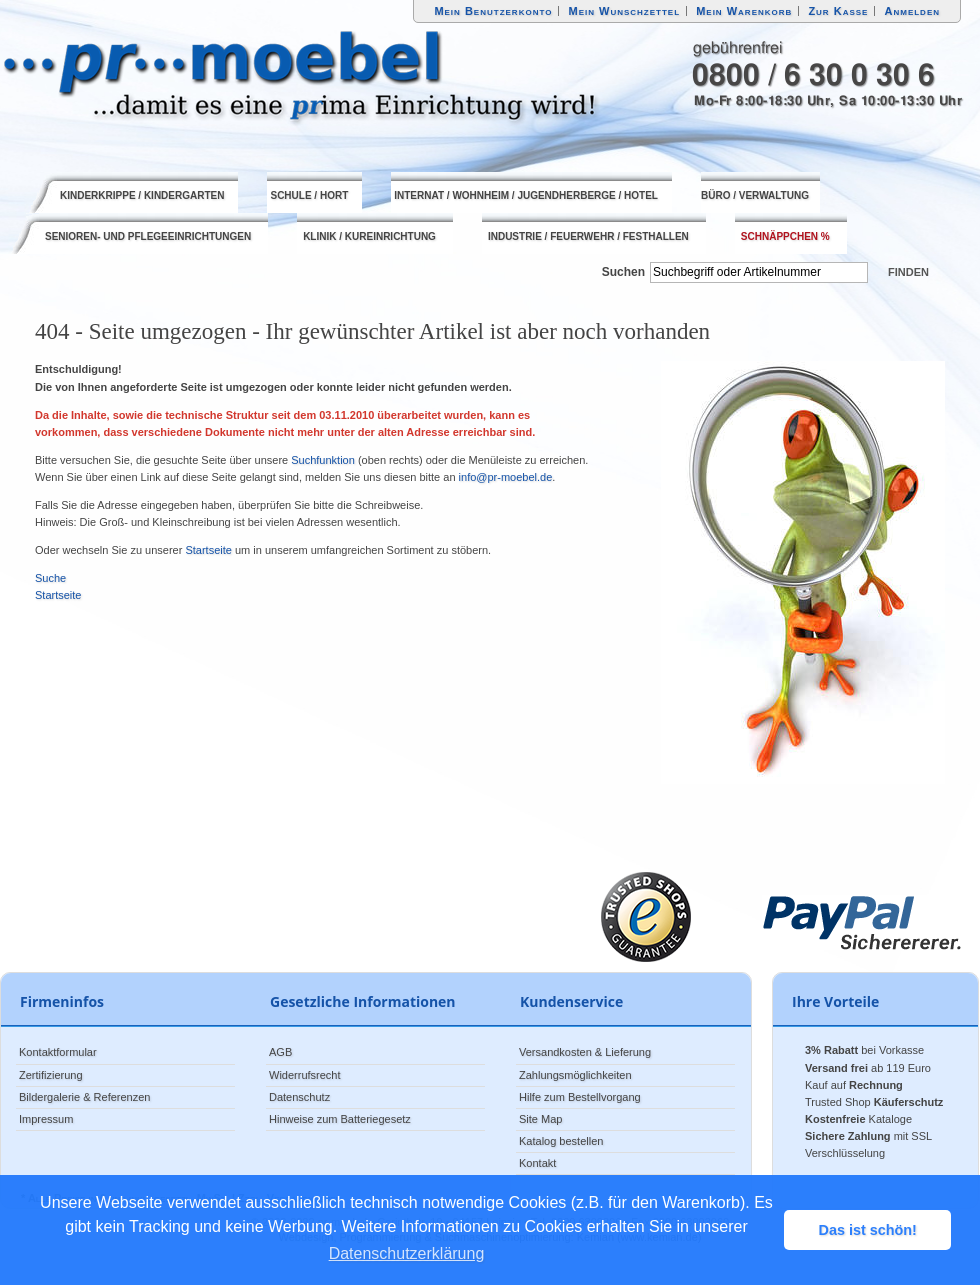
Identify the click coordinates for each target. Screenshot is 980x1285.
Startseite (208, 550)
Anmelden (913, 11)
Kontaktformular (58, 1052)
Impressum (46, 1119)
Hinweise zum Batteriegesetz (340, 1119)
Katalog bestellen (561, 1141)
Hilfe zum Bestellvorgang (580, 1097)
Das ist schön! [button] (868, 1230)
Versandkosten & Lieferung (585, 1052)
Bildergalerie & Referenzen (84, 1097)
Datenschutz (299, 1097)
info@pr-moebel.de (506, 477)
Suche (50, 578)
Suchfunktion (323, 460)
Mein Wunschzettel (624, 11)
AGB (280, 1052)
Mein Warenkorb (744, 11)
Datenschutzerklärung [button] (407, 1253)
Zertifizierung (51, 1075)
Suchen (623, 272)
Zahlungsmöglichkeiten (575, 1075)
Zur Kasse (838, 11)
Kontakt (537, 1163)
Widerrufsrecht (305, 1075)
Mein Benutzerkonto (493, 11)
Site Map (540, 1119)
